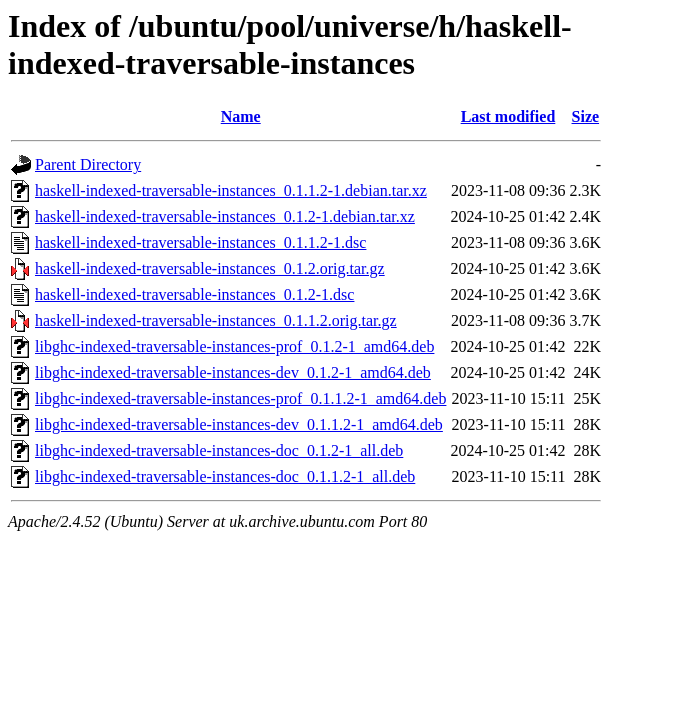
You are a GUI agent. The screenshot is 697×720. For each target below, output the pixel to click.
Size (586, 116)
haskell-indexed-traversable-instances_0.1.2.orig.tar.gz (210, 268)
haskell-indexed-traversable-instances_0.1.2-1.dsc (194, 294)
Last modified (508, 116)
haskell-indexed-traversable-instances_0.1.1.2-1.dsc (200, 242)
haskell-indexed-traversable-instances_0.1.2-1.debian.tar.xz (225, 216)
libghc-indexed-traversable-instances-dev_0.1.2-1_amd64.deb (233, 372)
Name (241, 116)
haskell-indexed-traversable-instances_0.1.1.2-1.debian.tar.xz (231, 190)
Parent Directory (88, 164)
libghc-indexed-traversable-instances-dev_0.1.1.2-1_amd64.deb (239, 424)
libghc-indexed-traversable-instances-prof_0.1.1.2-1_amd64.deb (240, 398)
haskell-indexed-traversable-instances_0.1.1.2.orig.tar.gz (216, 320)
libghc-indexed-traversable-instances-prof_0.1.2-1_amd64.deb (234, 346)
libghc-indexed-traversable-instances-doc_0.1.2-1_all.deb (219, 450)
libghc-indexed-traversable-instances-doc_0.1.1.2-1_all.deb (225, 476)
